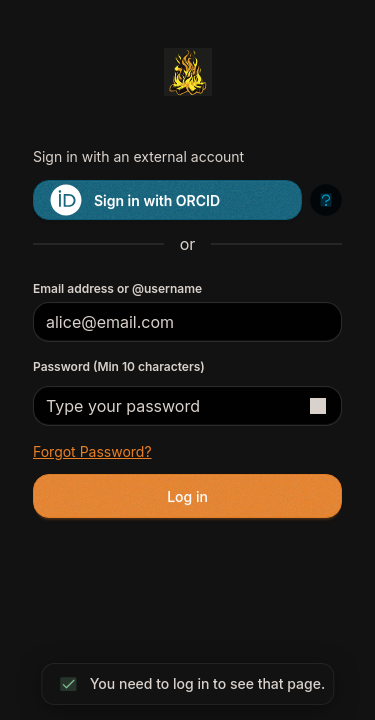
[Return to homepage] (187, 72)
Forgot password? (92, 451)
